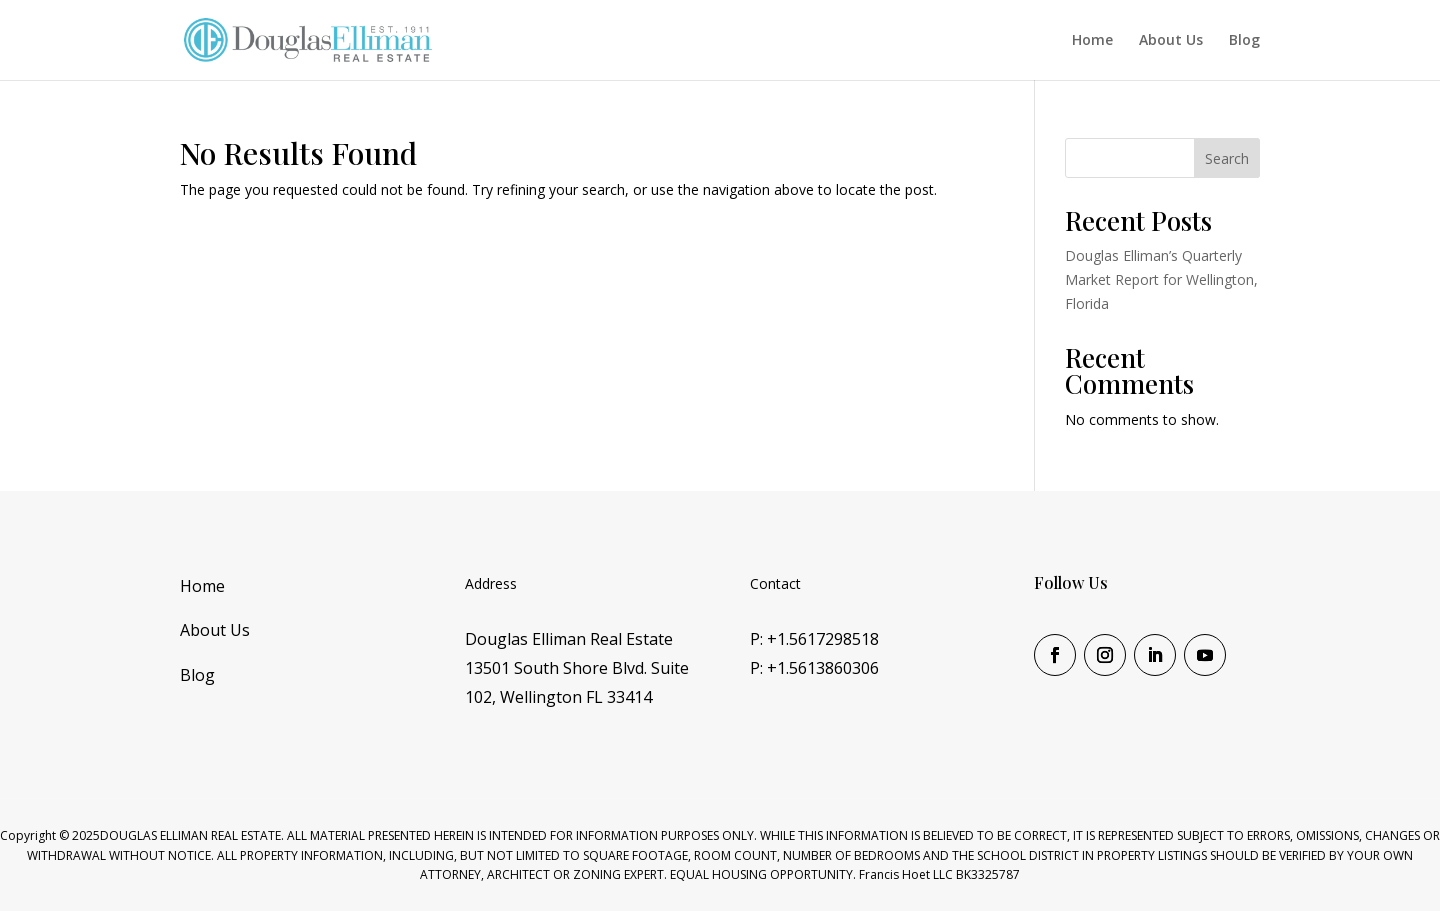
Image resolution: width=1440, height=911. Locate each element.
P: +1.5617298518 (814, 639)
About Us (1171, 41)
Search (1227, 158)
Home (1092, 41)
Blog (1244, 41)
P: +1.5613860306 (814, 668)
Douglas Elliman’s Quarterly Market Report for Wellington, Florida (1161, 279)
